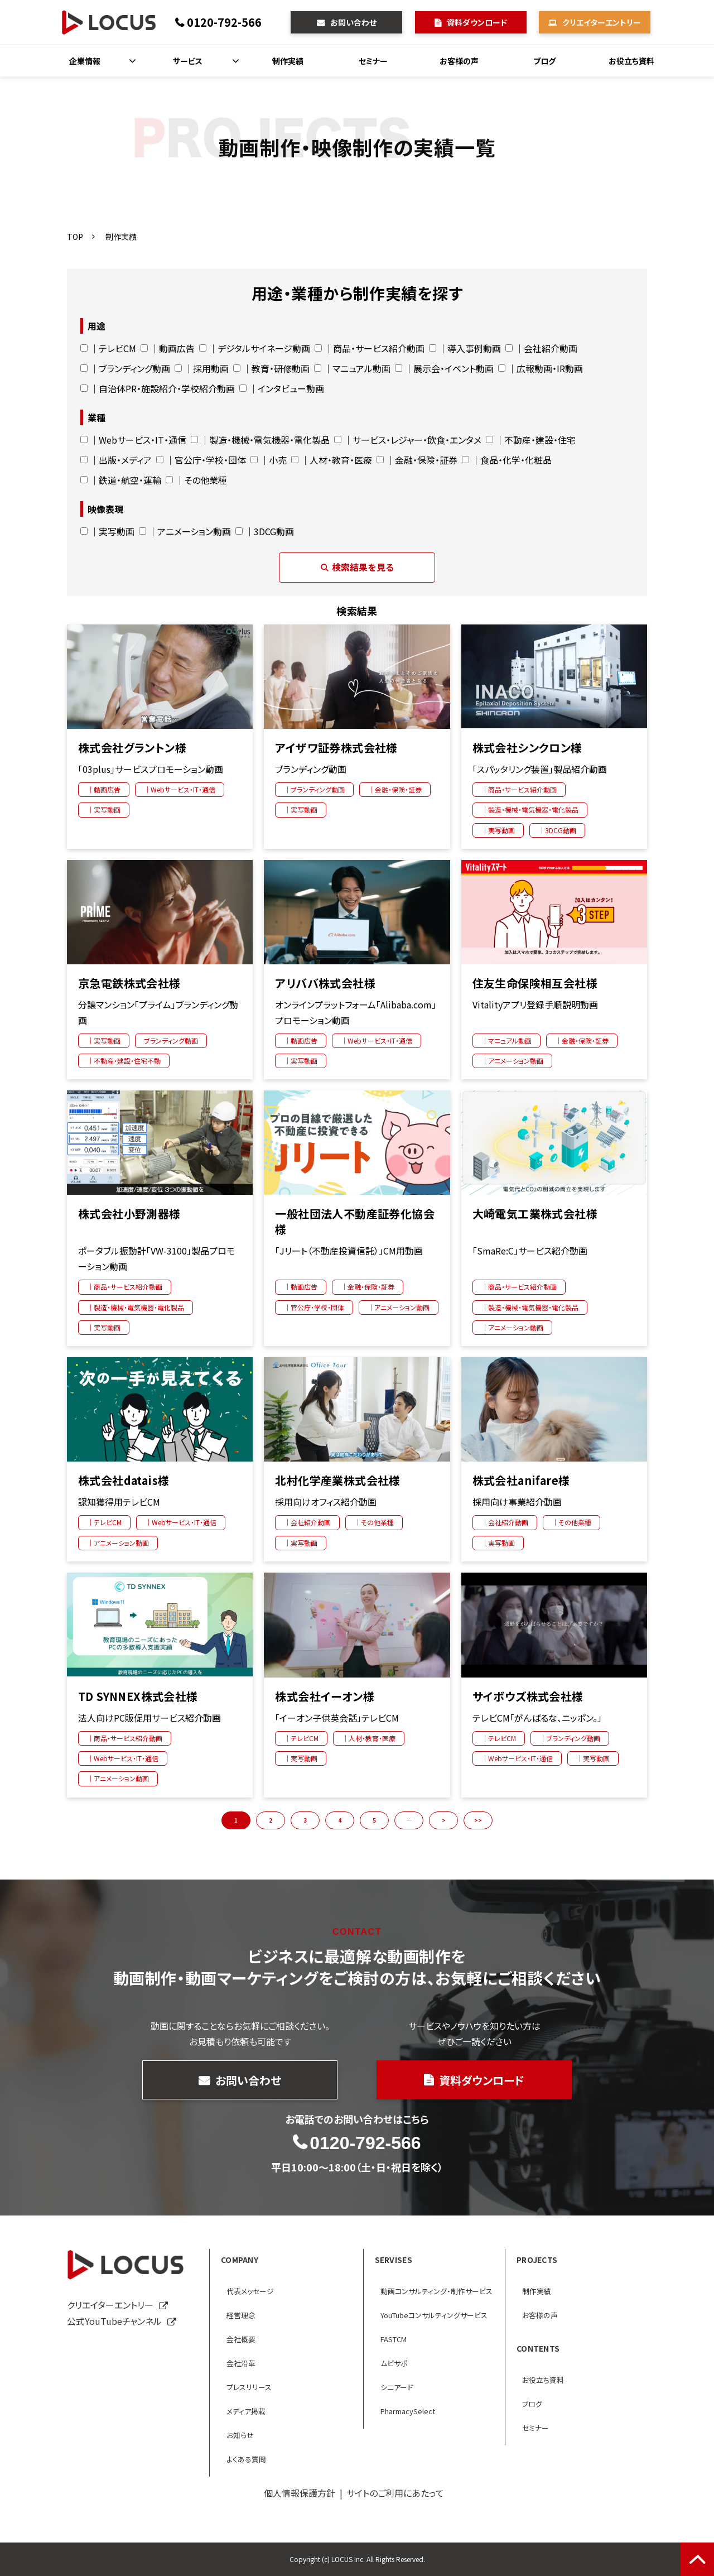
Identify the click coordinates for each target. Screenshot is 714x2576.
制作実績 (287, 60)
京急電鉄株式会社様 (129, 983)
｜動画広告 (168, 348)
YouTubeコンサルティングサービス (434, 2315)
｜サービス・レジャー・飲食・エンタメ (407, 439)
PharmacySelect (407, 2411)
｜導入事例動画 (465, 348)
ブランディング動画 (171, 1040)
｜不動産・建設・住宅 (531, 439)
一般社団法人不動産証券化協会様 (355, 1221)
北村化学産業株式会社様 (337, 1480)
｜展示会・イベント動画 (444, 368)
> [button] (444, 1820)
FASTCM (393, 2339)
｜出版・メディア (116, 460)
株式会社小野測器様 (129, 1214)
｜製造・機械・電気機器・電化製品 (260, 439)
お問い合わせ (353, 22)
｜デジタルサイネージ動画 (254, 348)
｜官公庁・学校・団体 (201, 460)
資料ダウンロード (477, 22)
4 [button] (339, 1820)
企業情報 (84, 60)
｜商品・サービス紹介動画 (369, 348)
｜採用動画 (202, 368)
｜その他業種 (196, 480)
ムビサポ (394, 2363)
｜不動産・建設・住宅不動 (124, 1060)
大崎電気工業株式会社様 (534, 1214)
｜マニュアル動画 (352, 368)
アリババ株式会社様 (325, 983)
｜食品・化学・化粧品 (507, 460)
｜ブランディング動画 (125, 368)
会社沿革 (240, 2363)
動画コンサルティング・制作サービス (436, 2291)
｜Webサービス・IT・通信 (133, 439)
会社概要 (240, 2339)
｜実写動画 (107, 531)
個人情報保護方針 (299, 2493)
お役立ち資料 (631, 60)
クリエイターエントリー (601, 22)
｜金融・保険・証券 (417, 460)
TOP (75, 236)
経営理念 (240, 2315)
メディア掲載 (246, 2411)
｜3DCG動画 (264, 531)
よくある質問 (246, 2459)
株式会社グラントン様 (132, 748)
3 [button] (305, 1820)
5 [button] (374, 1820)
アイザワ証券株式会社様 (336, 748)
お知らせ (240, 2435)
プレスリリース (249, 2387)
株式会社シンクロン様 (527, 748)
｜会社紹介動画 (541, 348)
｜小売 (268, 460)
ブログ (544, 60)
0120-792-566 (224, 22)
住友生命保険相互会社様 (534, 983)
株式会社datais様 (123, 1480)
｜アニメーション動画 (185, 531)
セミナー (373, 60)
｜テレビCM (108, 348)
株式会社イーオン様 (324, 1696)
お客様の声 (459, 60)
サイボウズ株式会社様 (527, 1696)
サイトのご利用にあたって (395, 2493)
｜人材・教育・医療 (331, 460)
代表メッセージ (250, 2291)
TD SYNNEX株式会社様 (138, 1696)
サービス (187, 60)
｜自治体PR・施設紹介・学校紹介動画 (157, 388)
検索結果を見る (357, 567)
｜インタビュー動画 (281, 388)
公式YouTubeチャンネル (114, 2321)
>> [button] (478, 1820)
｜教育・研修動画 (271, 368)
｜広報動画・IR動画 (540, 368)
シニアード (396, 2387)
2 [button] (270, 1820)
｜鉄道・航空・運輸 (120, 480)
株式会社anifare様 (521, 1480)
